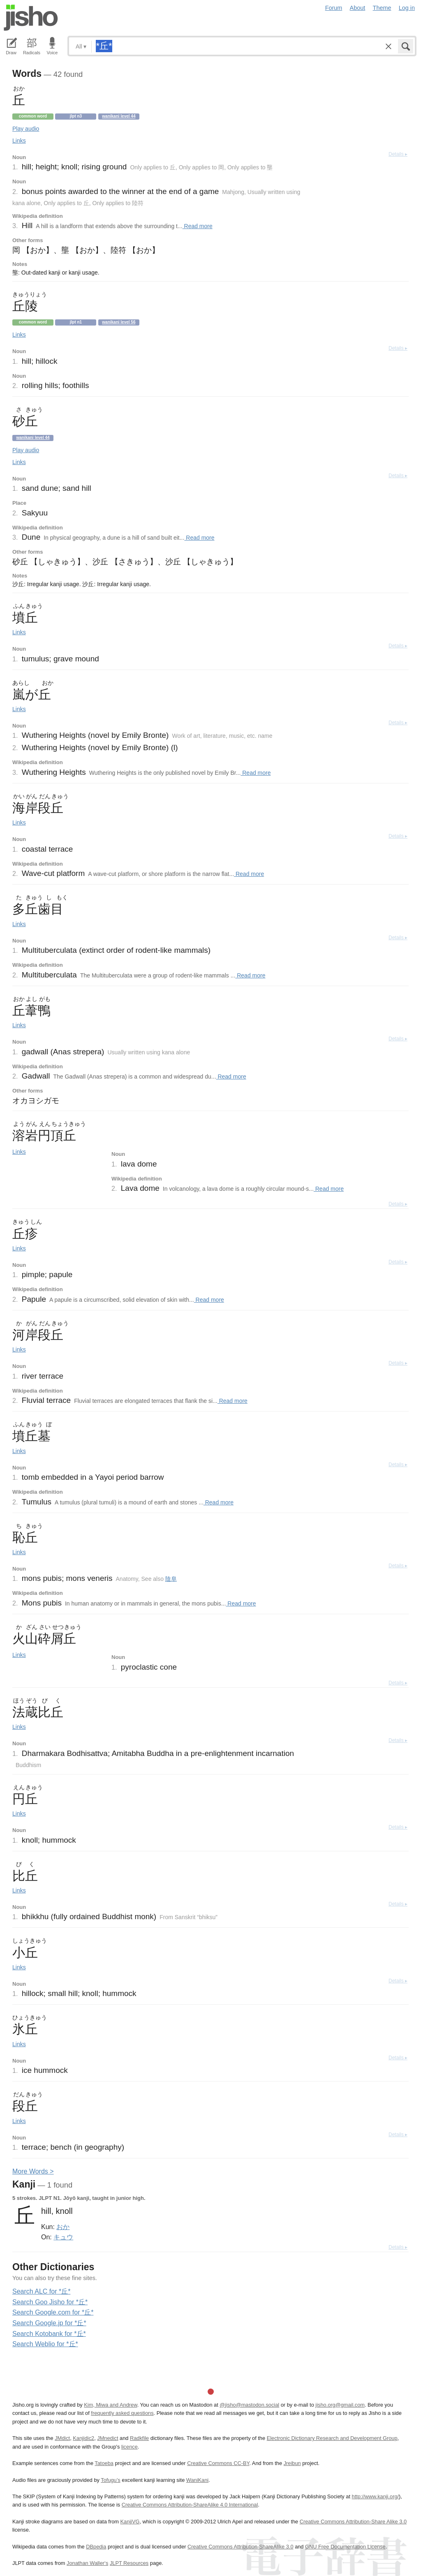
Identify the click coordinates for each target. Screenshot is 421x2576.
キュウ (63, 2236)
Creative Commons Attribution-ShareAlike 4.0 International (190, 2505)
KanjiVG (129, 2521)
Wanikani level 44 (118, 116)
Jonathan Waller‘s (87, 2563)
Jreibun (292, 2463)
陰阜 (171, 1579)
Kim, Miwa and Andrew (110, 2405)
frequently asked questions (122, 2413)
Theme (382, 8)
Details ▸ (398, 154)
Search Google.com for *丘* (52, 2312)
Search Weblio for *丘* (45, 2343)
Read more (198, 226)
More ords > (33, 2171)
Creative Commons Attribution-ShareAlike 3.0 (240, 2547)
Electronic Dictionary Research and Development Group (332, 2438)
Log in (407, 8)
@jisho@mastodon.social (249, 2405)
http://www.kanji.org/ (375, 2496)
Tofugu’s (110, 2480)
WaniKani (197, 2480)
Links (19, 140)
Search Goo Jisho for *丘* (50, 2302)
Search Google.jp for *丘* (49, 2323)
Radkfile (139, 2438)
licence (129, 2447)
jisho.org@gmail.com (340, 2405)
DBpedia (96, 2547)
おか (62, 2226)
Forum (333, 8)
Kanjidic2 (83, 2438)
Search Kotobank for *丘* (49, 2333)
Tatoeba (104, 2463)
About (357, 8)
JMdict (62, 2438)
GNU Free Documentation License (345, 2547)
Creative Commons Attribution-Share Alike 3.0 (353, 2521)
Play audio (25, 128)
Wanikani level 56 (118, 322)
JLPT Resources (129, 2563)
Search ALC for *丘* (41, 2291)
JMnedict (107, 2438)
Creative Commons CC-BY (218, 2463)
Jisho (31, 18)
